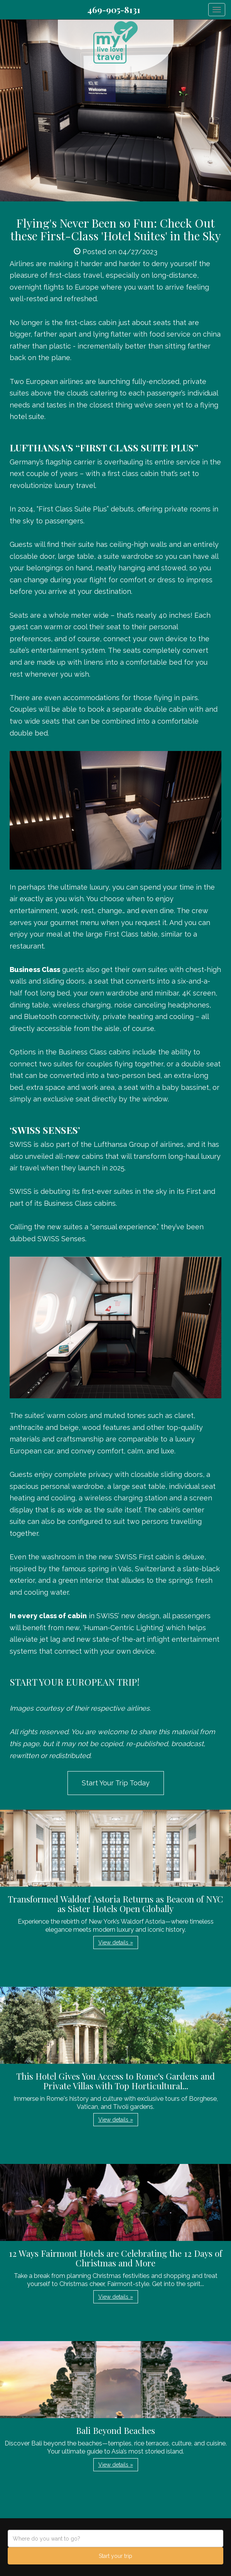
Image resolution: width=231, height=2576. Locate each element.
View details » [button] (115, 1942)
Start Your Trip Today (116, 1783)
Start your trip (115, 2556)
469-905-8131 (113, 9)
